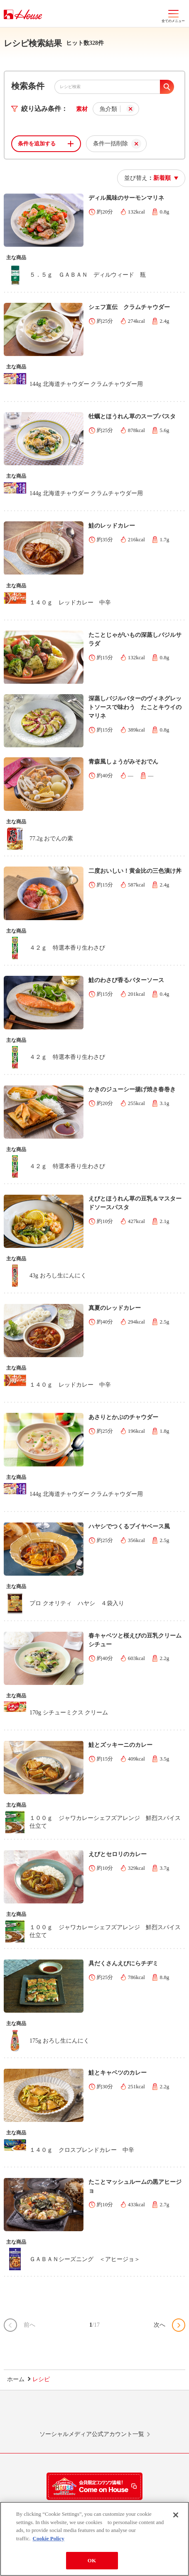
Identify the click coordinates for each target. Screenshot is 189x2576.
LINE (37, 2414)
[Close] (176, 2517)
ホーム (16, 2379)
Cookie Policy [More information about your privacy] (48, 2540)
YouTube (152, 2414)
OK (92, 2562)
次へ (159, 2325)
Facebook (113, 2414)
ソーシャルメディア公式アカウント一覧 (91, 2434)
